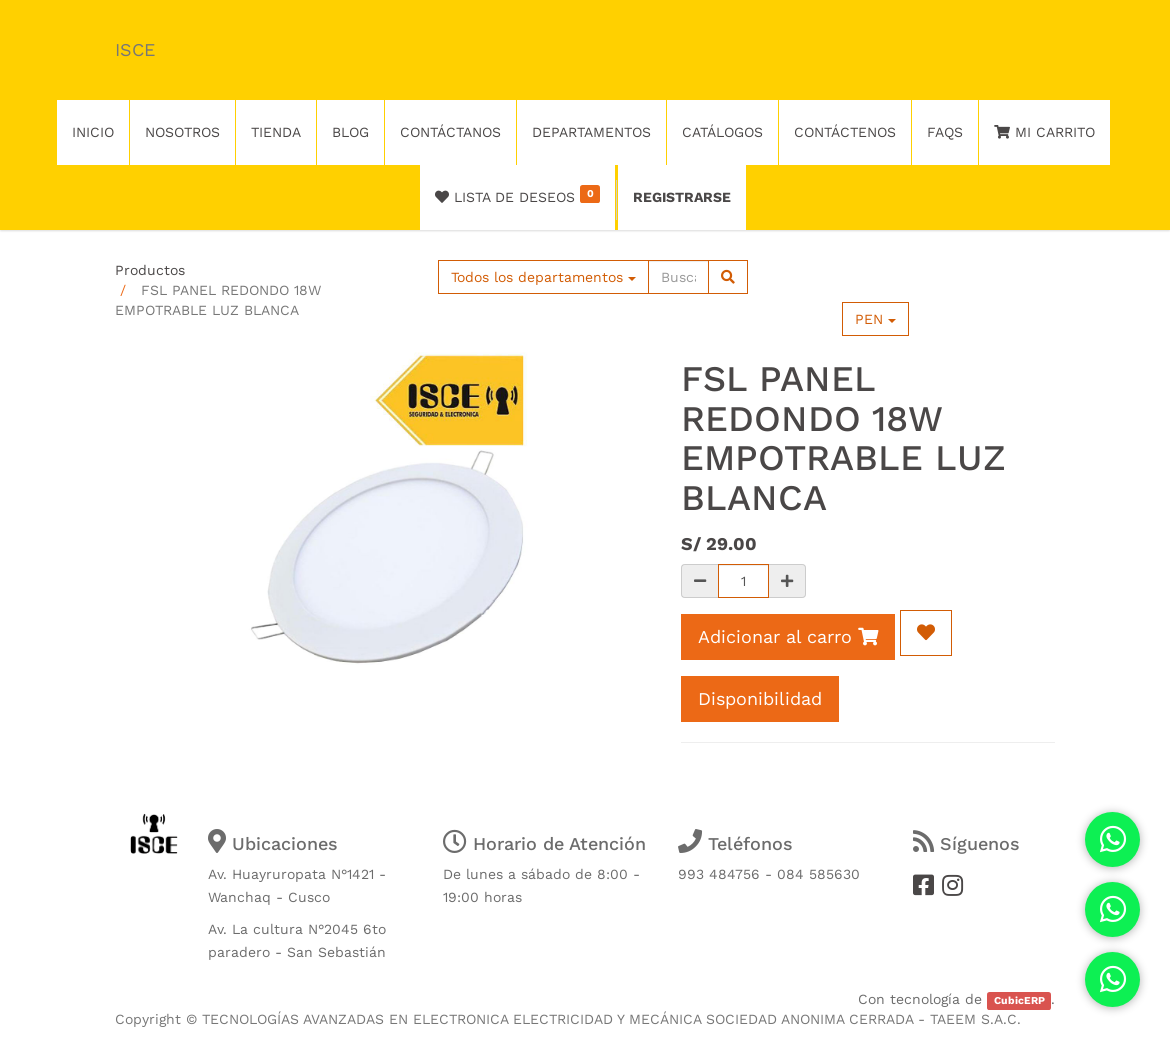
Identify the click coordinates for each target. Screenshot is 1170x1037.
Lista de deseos (517, 195)
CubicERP (1019, 1000)
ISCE (135, 49)
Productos (150, 270)
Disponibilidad (760, 698)
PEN (875, 319)
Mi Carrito (1044, 132)
